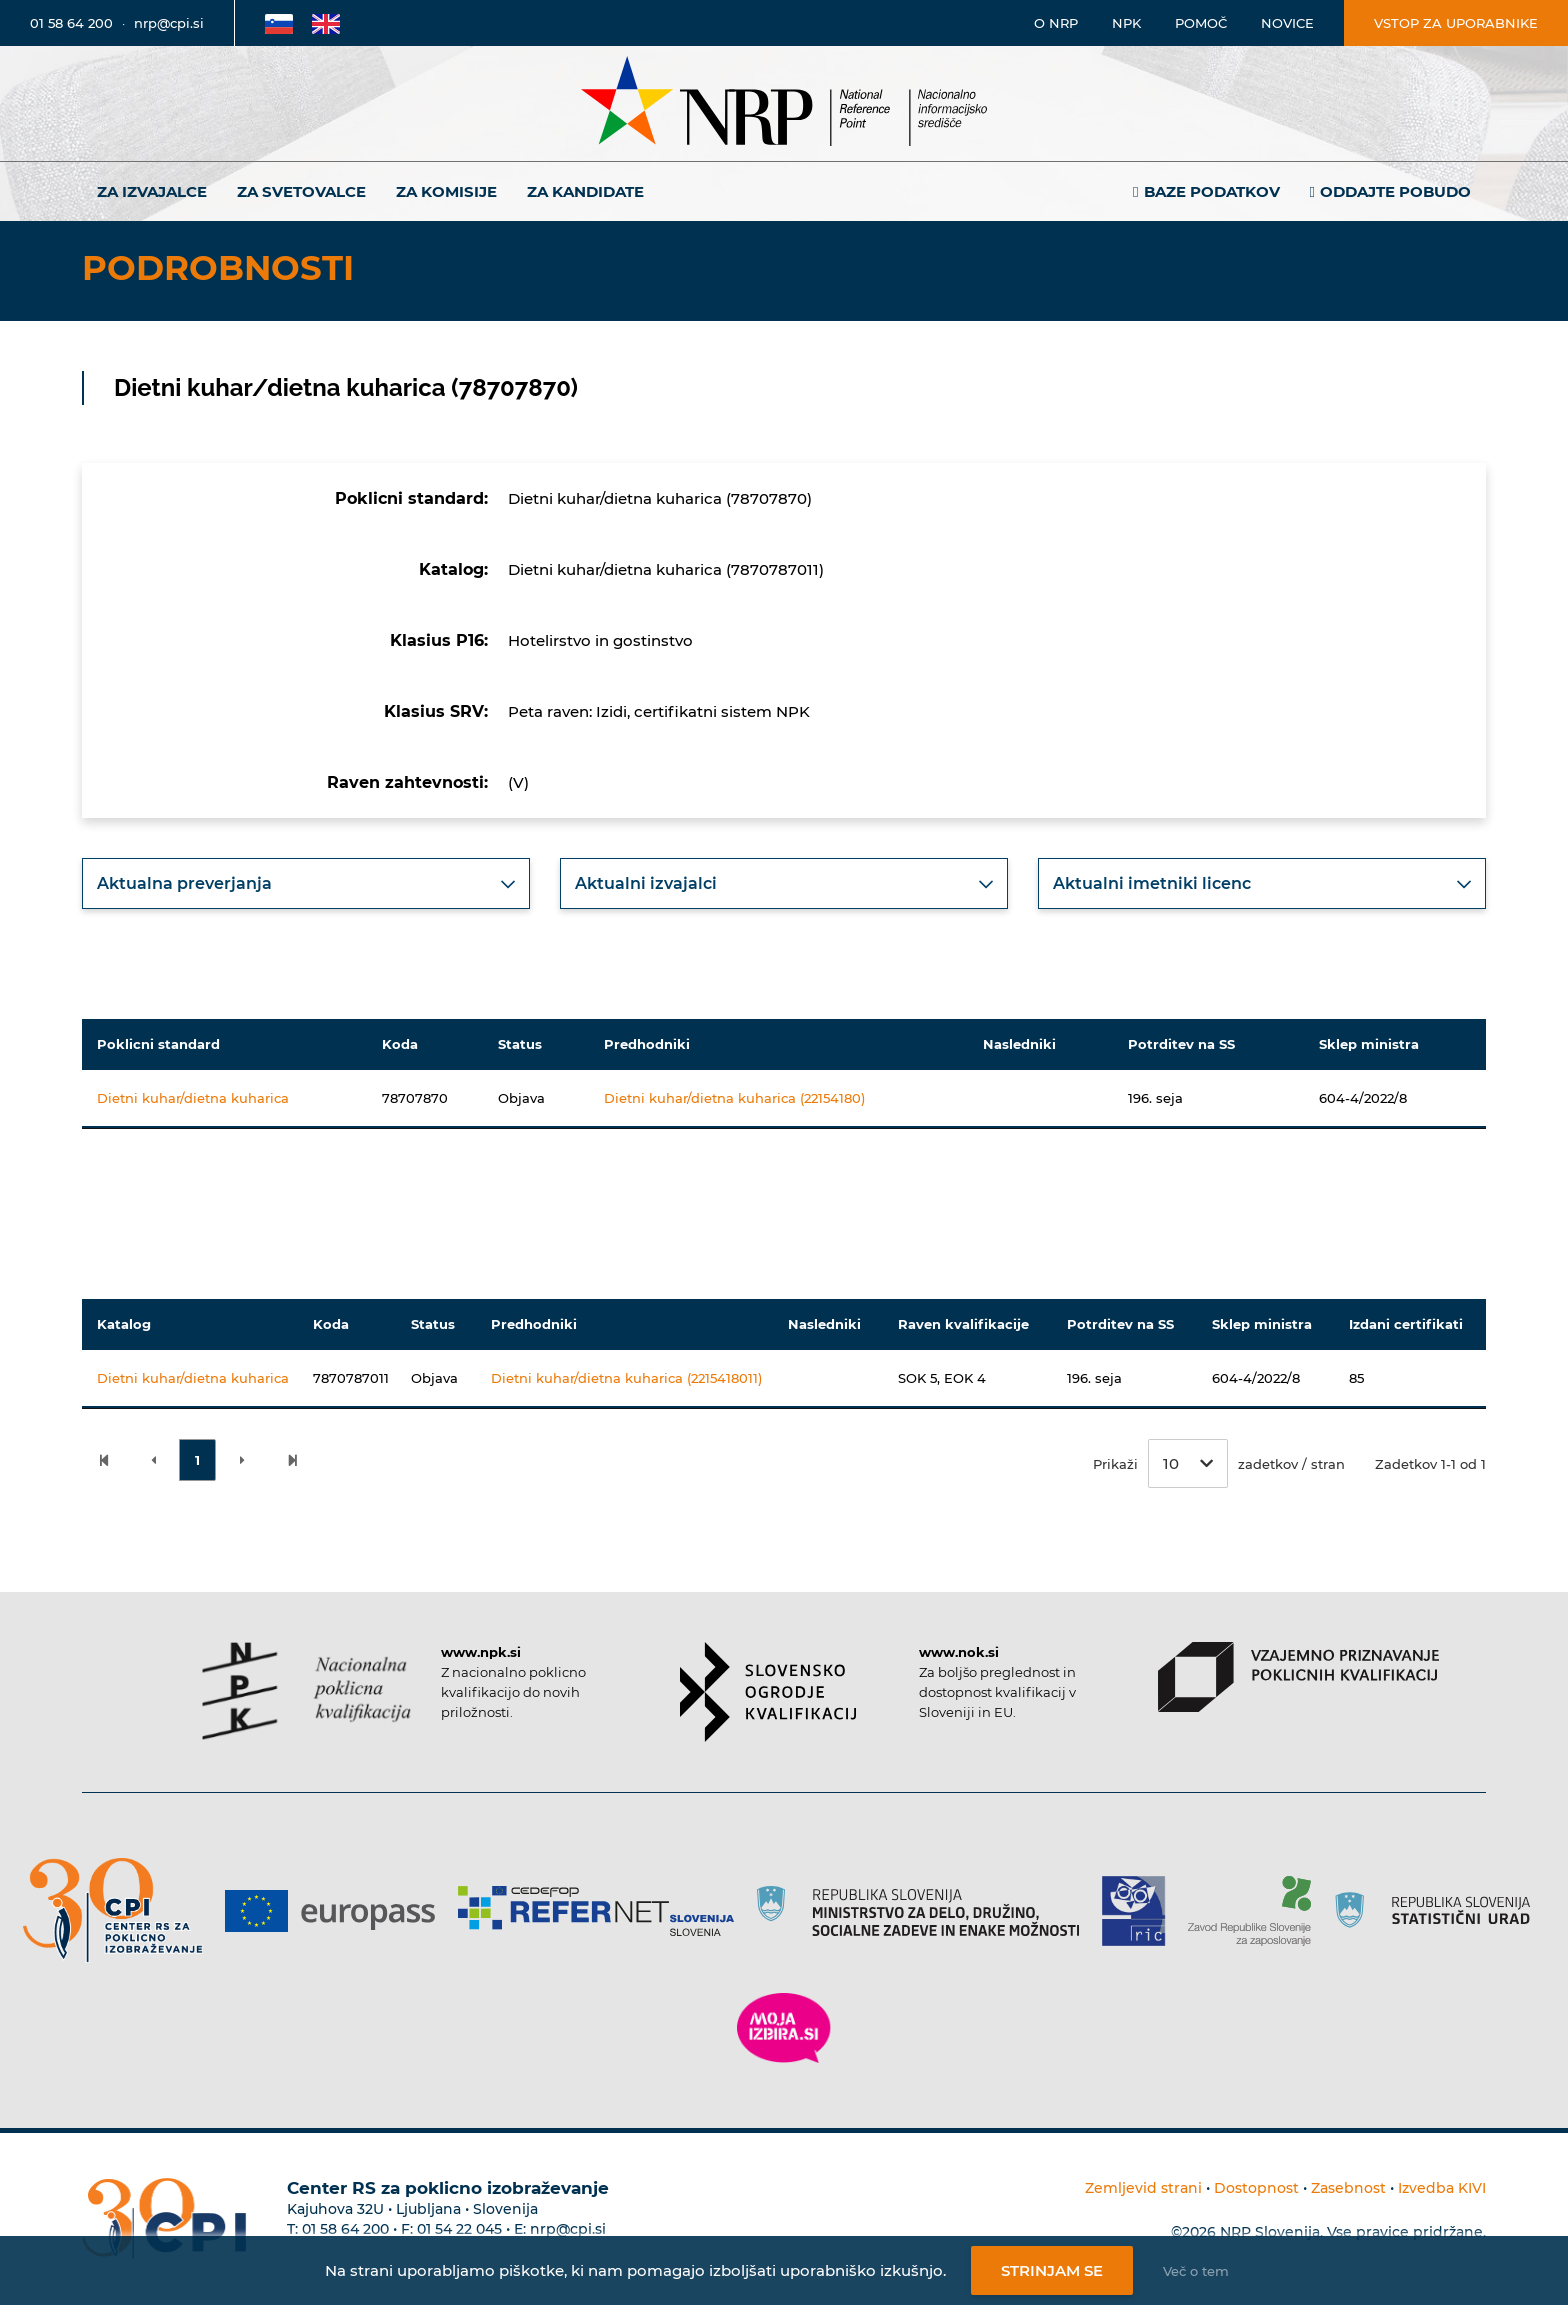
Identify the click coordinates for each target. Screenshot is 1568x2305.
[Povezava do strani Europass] (337, 1911)
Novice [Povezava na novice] (1287, 23)
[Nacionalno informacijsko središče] (784, 103)
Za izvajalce (152, 191)
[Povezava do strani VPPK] (1298, 1677)
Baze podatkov (1212, 191)
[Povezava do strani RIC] (1141, 1911)
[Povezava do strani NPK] (306, 1691)
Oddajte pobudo (1395, 191)
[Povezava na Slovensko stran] (279, 23)
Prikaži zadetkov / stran (1219, 1463)
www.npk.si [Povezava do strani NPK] (481, 1652)
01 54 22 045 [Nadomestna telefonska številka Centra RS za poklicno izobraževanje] (459, 2229)
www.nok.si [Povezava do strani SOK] (959, 1652)
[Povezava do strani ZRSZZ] (1256, 1911)
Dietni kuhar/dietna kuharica (193, 1098)
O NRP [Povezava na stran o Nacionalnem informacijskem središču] (1056, 23)
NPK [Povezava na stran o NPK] (1126, 23)
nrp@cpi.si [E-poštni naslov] (169, 23)
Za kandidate (585, 191)
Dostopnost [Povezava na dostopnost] (1256, 2188)
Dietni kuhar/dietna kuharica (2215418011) (626, 1378)
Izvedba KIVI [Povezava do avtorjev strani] (1442, 2188)
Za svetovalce (301, 191)
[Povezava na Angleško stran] (326, 23)
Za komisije (446, 191)
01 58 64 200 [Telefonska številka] (71, 23)
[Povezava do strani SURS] (1439, 1911)
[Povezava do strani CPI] (120, 1910)
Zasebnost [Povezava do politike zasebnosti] (1348, 2188)
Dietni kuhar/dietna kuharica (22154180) (734, 1098)
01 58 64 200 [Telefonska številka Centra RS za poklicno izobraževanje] (345, 2229)
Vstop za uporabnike (1456, 23)
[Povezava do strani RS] (925, 1911)
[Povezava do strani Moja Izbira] (784, 2028)
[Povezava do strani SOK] (768, 1692)
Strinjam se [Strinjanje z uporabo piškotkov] (1052, 2270)
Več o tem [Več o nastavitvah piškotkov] (1196, 2271)
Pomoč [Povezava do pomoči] (1201, 23)
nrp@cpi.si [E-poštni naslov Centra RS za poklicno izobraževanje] (568, 2229)
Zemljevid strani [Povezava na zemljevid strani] (1143, 2188)
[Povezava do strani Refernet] (603, 1911)
